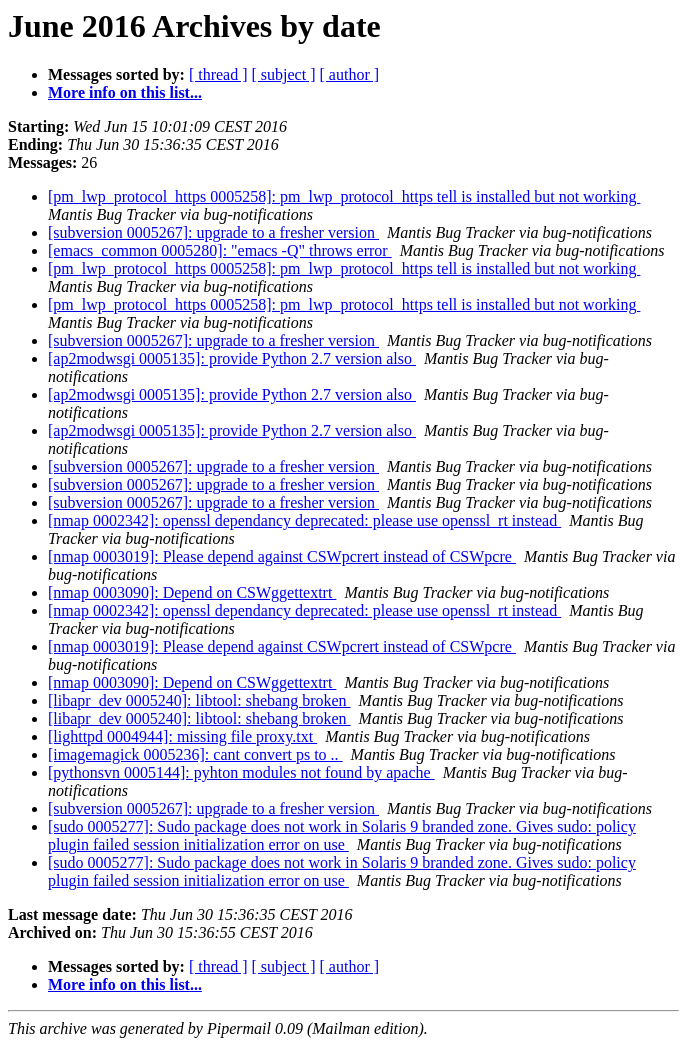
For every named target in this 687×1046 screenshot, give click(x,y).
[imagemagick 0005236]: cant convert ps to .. (195, 754)
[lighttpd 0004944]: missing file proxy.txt (182, 736)
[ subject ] (284, 74)
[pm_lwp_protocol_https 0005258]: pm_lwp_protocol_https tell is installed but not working (344, 196)
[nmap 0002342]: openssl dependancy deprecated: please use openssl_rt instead (304, 520)
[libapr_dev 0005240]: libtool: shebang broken (199, 700)
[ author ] (350, 74)
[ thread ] (218, 74)
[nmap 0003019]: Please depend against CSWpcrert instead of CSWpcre (282, 556)
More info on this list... (125, 92)
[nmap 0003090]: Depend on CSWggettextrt (192, 592)
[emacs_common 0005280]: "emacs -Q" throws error (220, 250)
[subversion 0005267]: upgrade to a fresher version (213, 232)
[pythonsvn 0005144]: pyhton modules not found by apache (241, 772)
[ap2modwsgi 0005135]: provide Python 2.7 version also (232, 358)
